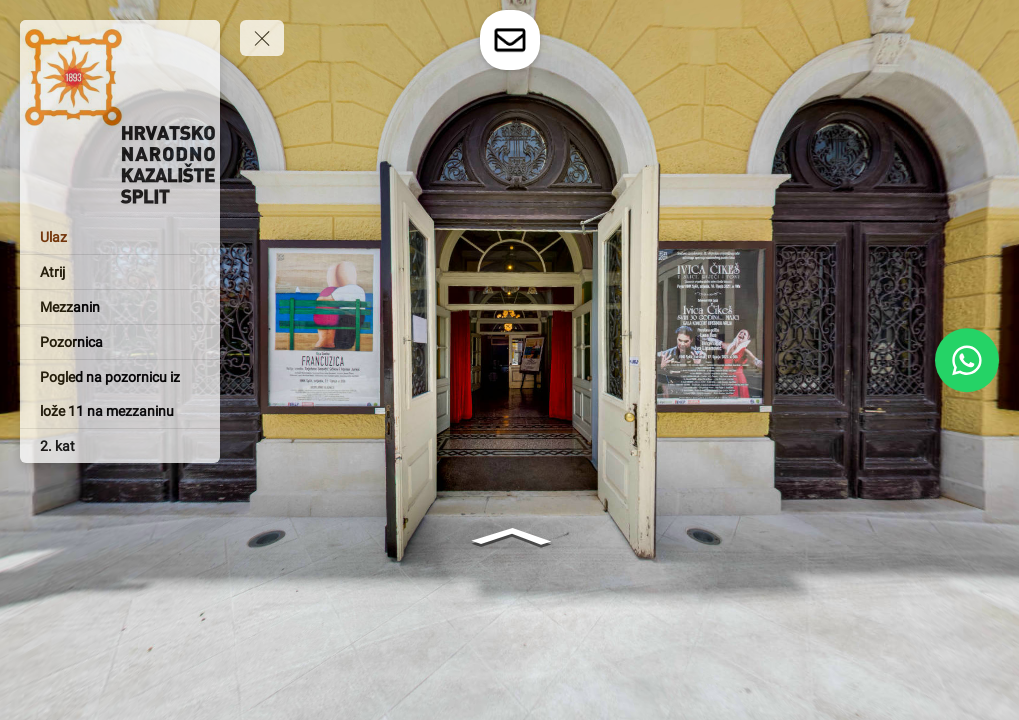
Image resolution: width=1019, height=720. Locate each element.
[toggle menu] (262, 38)
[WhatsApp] (967, 360)
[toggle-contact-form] (510, 40)
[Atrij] (120, 272)
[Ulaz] (120, 237)
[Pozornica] (120, 342)
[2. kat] (120, 446)
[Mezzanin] (120, 307)
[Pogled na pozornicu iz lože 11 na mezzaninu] (120, 394)
